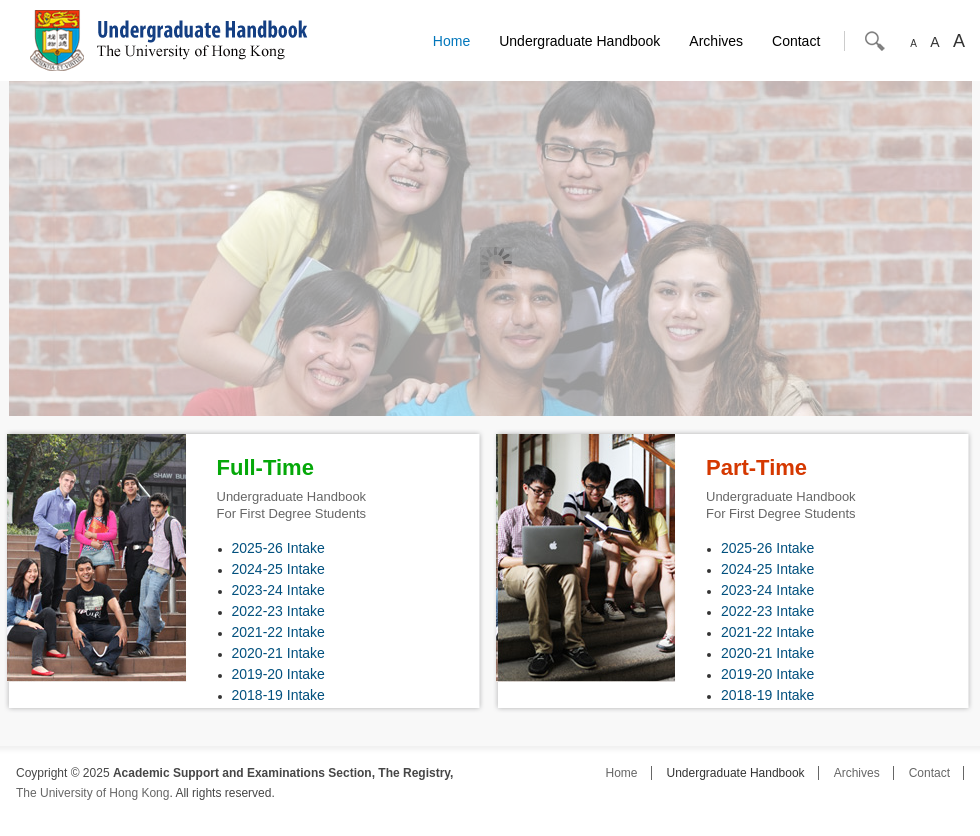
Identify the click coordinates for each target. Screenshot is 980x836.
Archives (716, 41)
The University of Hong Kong (92, 793)
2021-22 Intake (278, 632)
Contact (796, 41)
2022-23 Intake (278, 611)
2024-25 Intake (278, 569)
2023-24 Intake (278, 590)
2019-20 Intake (278, 674)
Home (451, 41)
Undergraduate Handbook (579, 41)
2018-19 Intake (278, 695)
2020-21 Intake (278, 653)
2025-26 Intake (278, 548)
